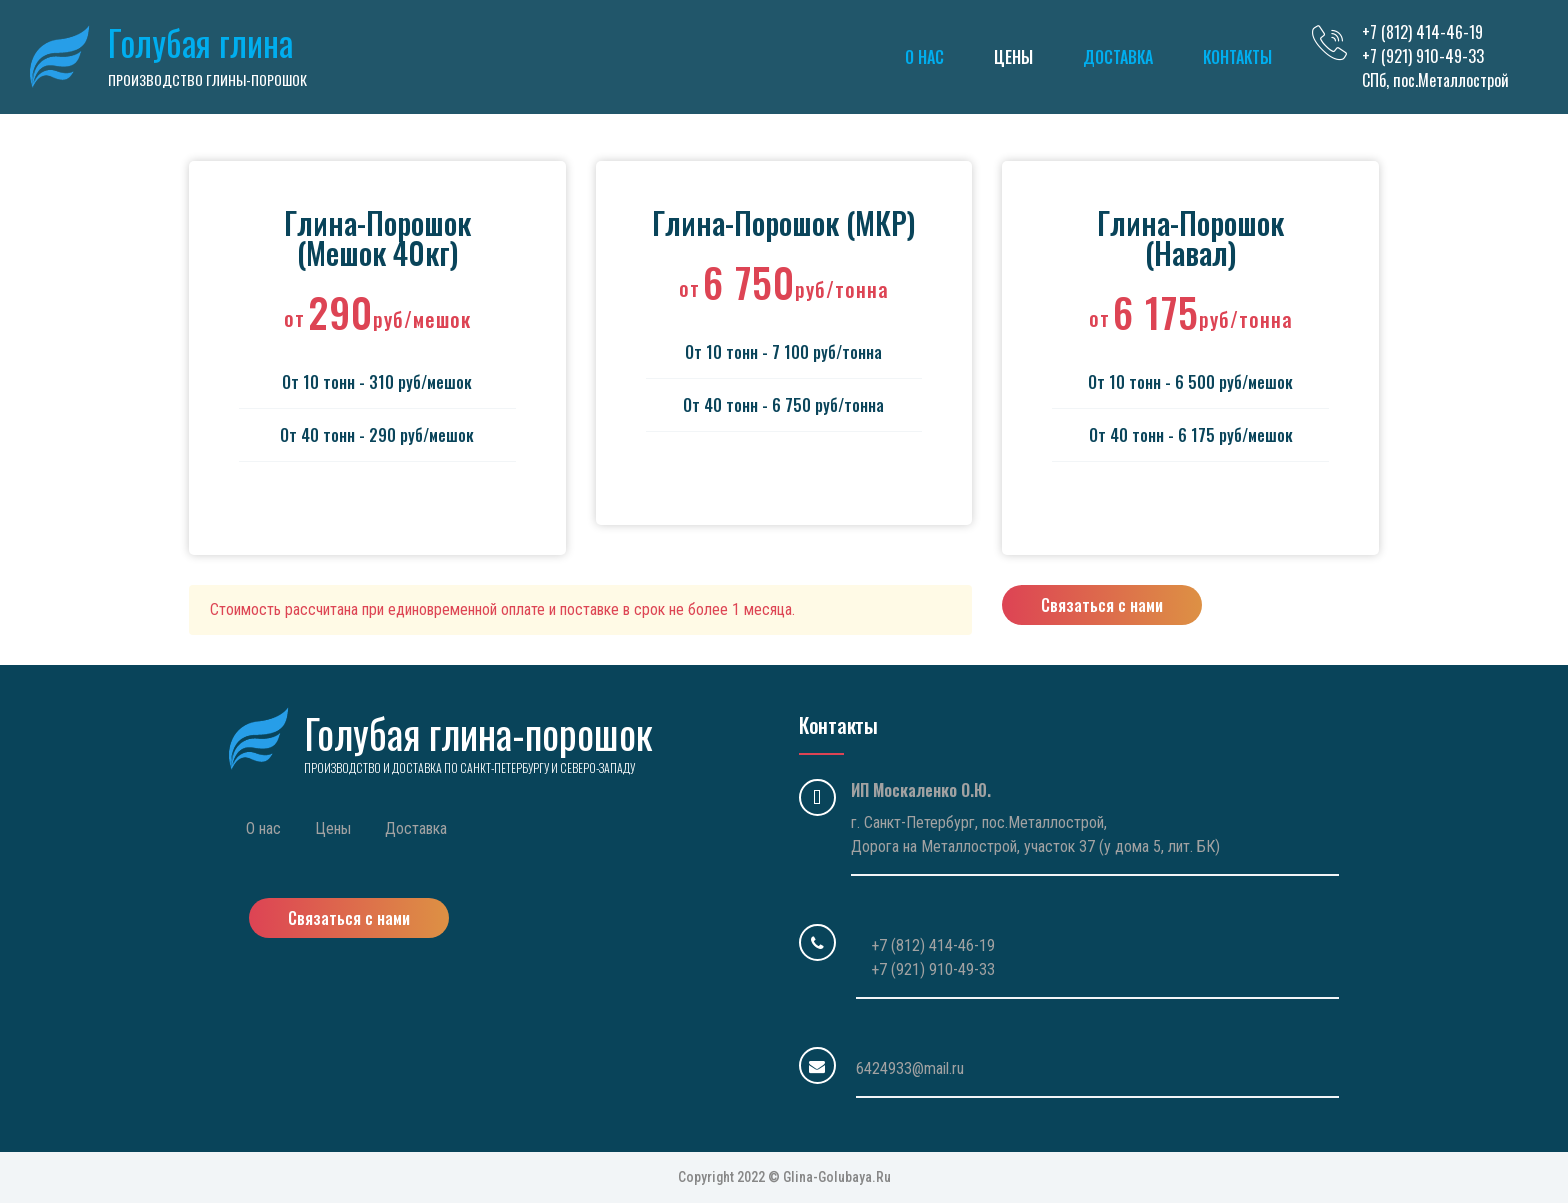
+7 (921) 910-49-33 (933, 969)
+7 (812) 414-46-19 (933, 945)
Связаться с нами (1102, 605)
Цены (1013, 57)
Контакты (1237, 57)
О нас (924, 57)
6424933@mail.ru (910, 1068)
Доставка (1118, 57)
